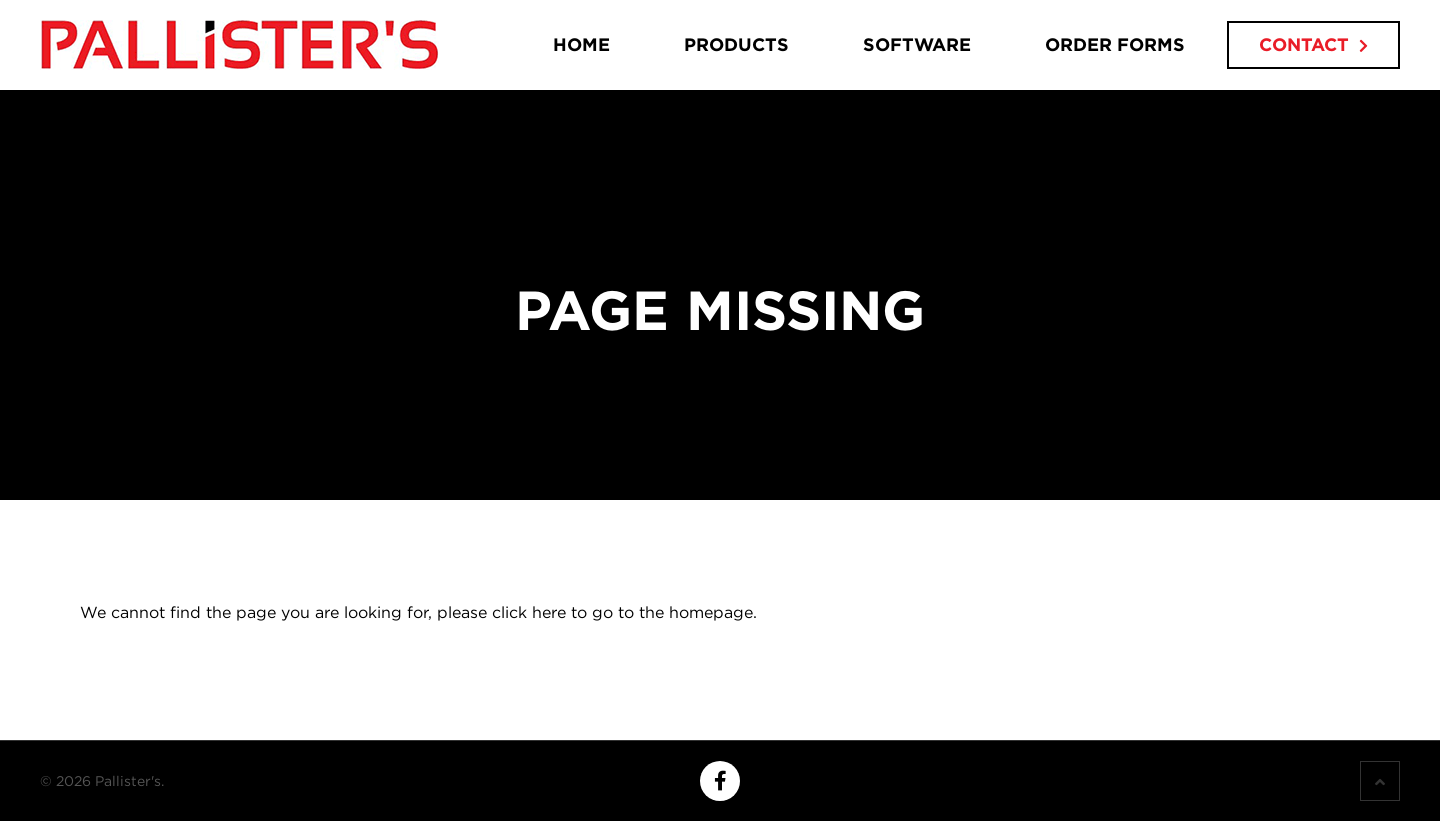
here (549, 612)
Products (736, 44)
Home (581, 44)
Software (917, 44)
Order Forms (1115, 44)
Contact (1304, 44)
